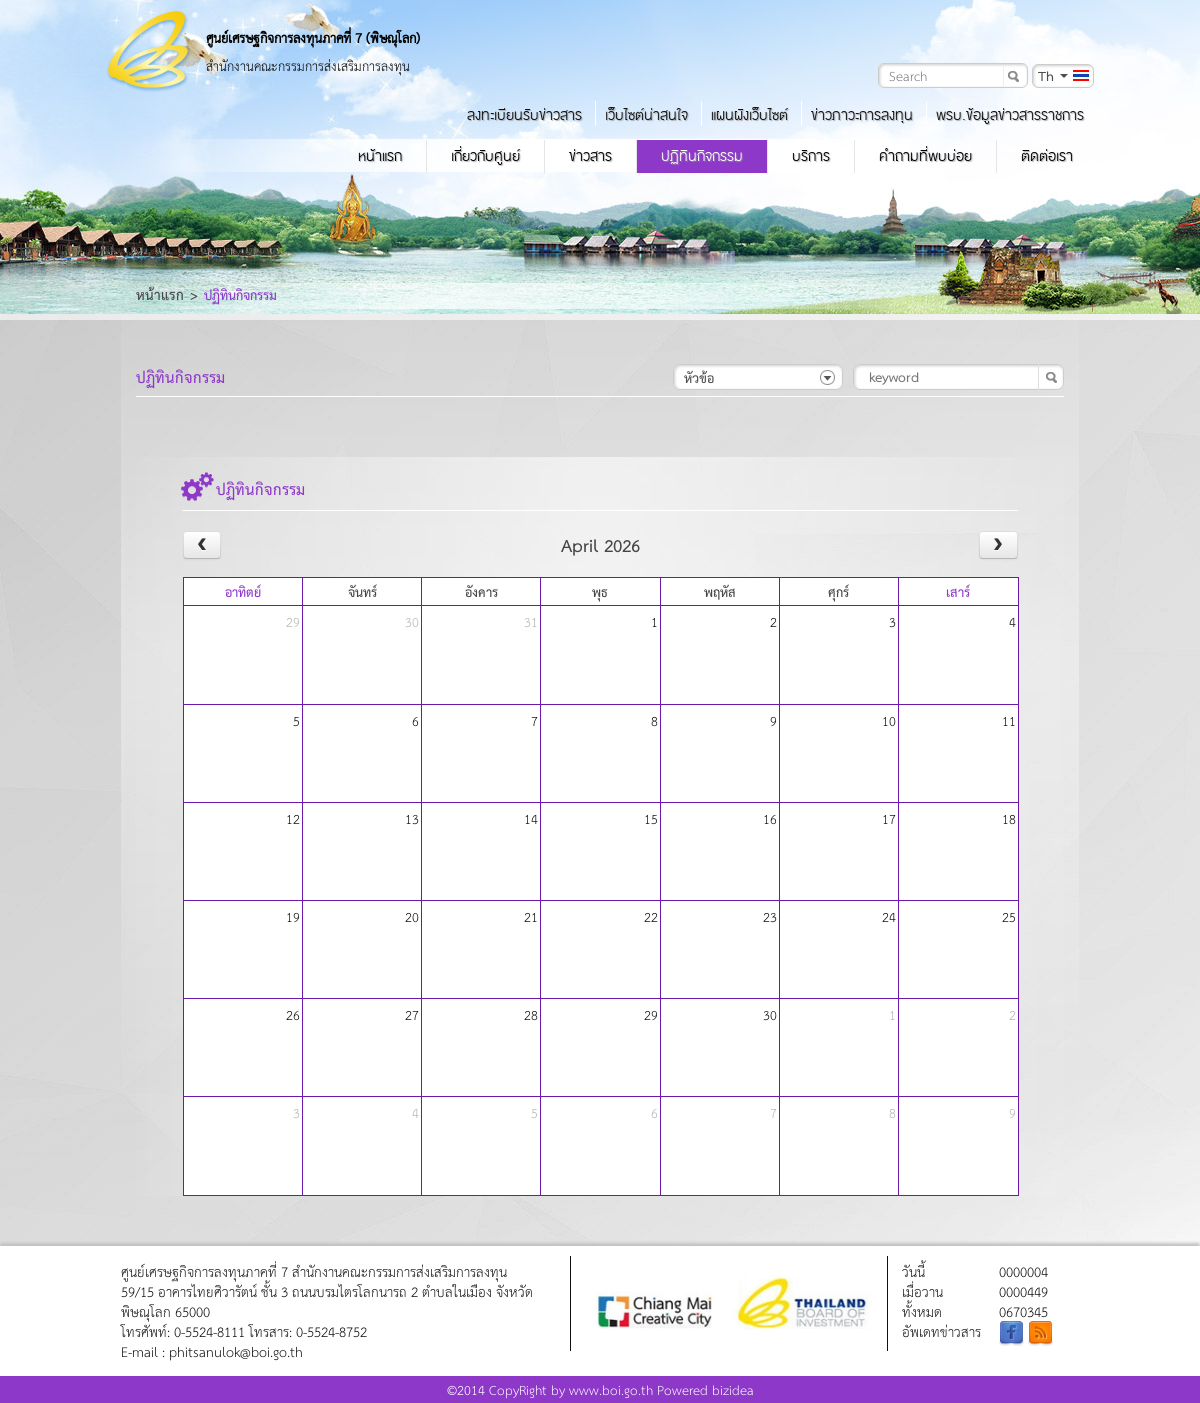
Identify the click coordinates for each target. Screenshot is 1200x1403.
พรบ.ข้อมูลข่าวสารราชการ (1010, 115)
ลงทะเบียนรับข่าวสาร (524, 115)
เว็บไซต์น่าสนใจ (646, 115)
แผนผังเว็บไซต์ (749, 115)
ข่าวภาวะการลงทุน (862, 115)
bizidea (733, 1389)
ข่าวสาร (590, 156)
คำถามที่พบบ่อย (925, 156)
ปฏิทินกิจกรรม (702, 156)
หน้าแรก (380, 156)
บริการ (811, 156)
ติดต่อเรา (1047, 156)
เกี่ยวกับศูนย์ (485, 156)
